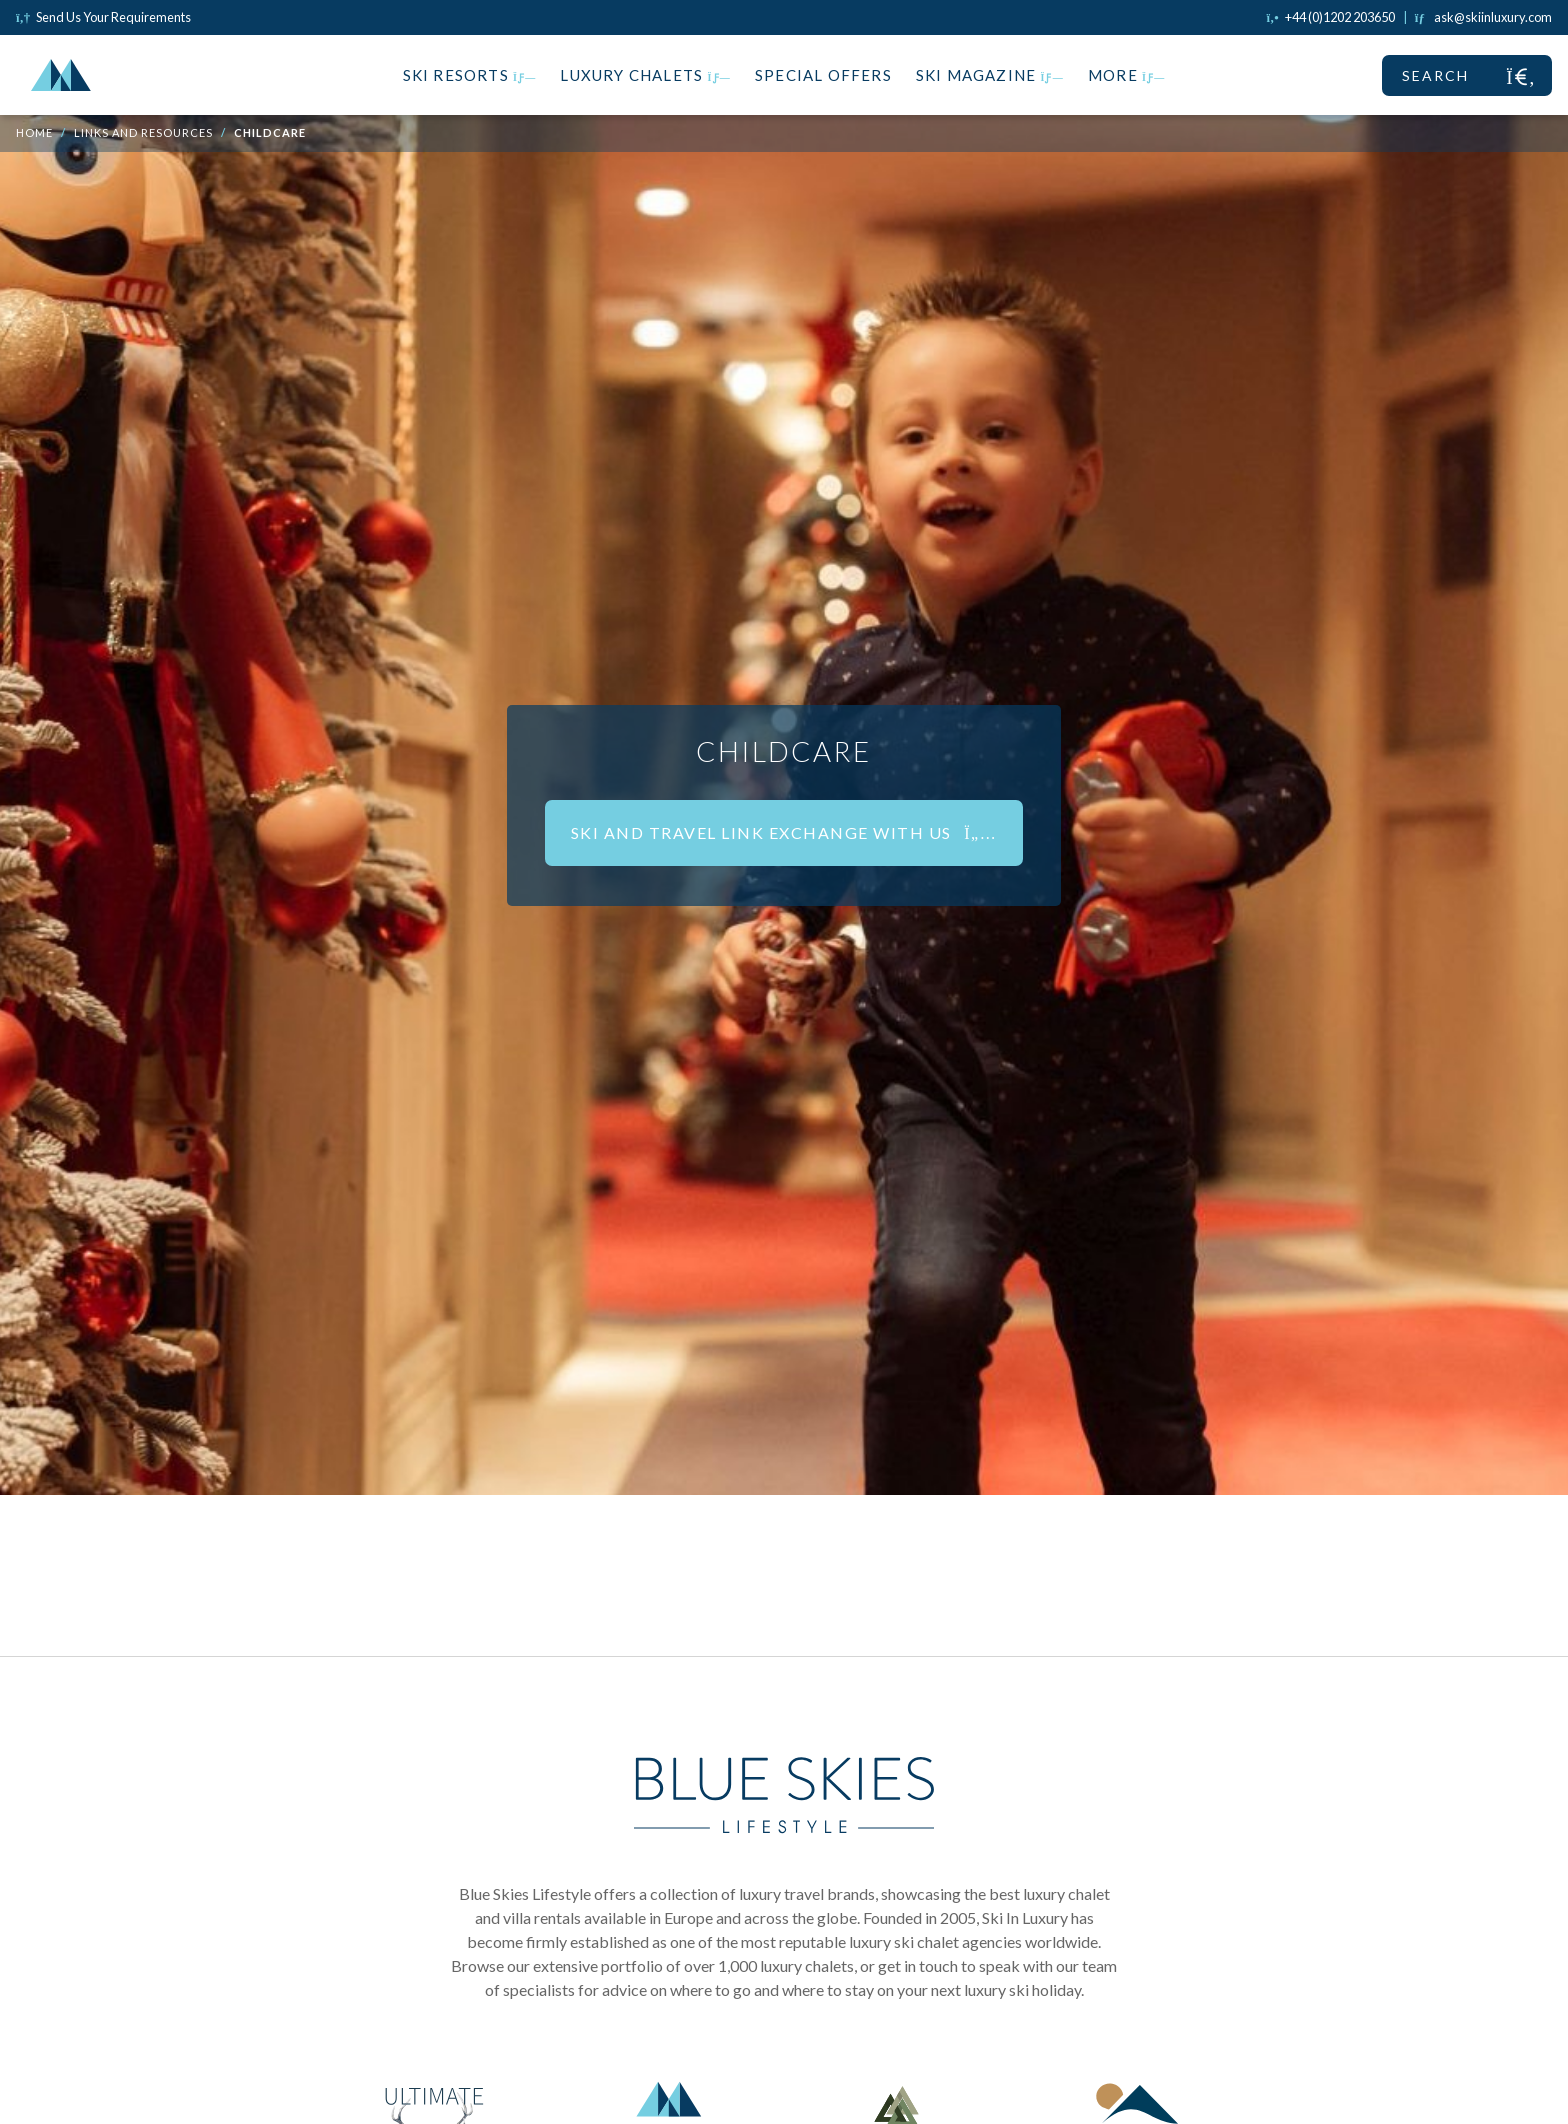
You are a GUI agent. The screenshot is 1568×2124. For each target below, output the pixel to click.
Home (34, 132)
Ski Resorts (470, 75)
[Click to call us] (1331, 17)
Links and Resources (143, 132)
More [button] (1127, 75)
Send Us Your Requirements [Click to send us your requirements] (103, 17)
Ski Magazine (990, 75)
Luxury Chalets (645, 75)
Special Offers (823, 75)
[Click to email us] (1483, 17)
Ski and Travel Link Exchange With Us (784, 832)
